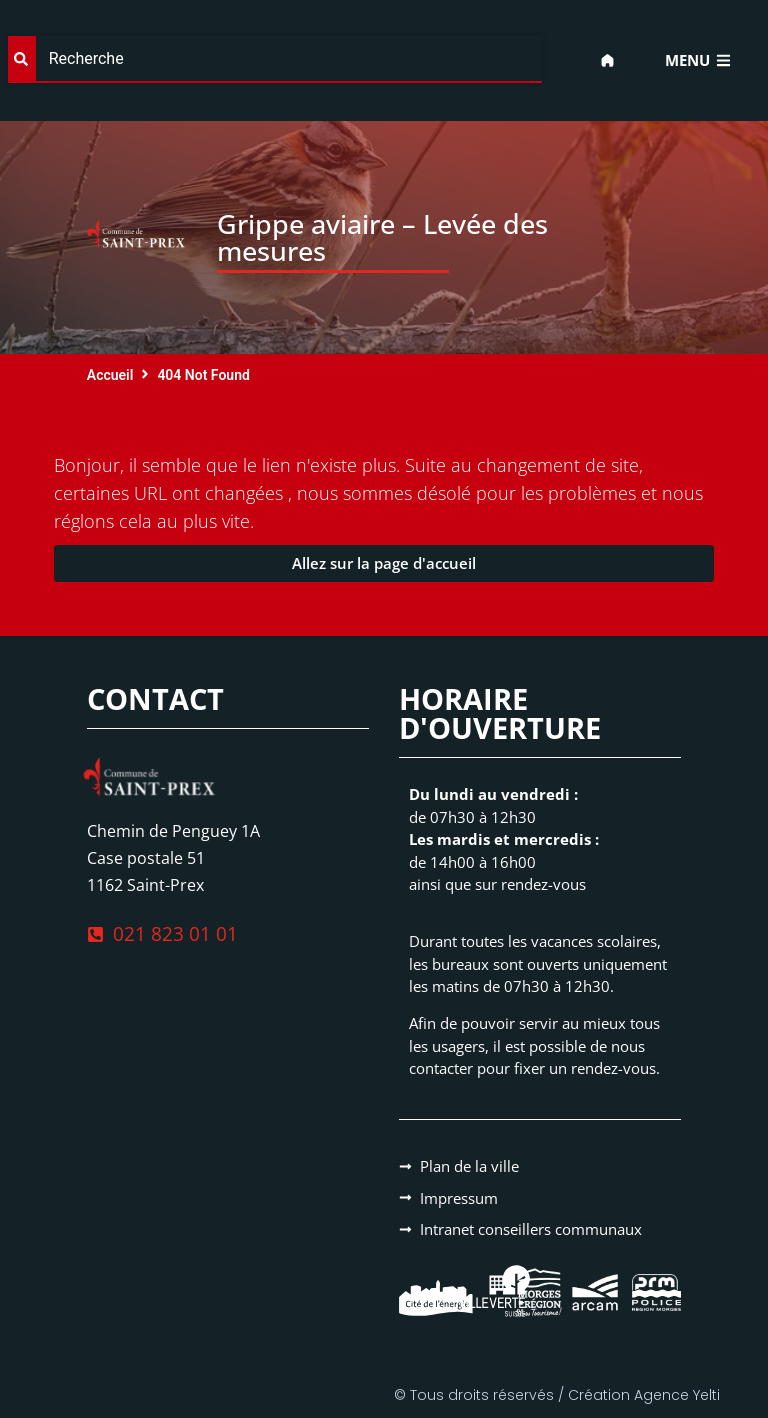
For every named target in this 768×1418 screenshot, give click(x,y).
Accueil (110, 375)
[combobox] (275, 59)
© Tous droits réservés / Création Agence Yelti (557, 1395)
